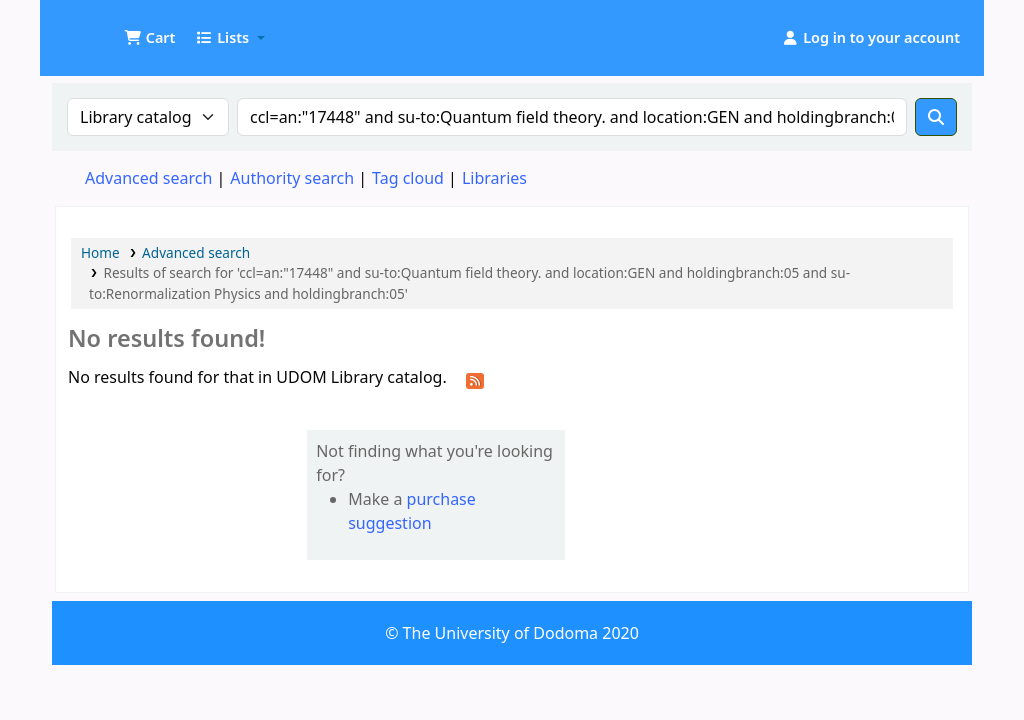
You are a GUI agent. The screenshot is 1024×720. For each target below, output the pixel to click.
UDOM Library (106, 28)
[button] (149, 38)
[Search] (936, 117)
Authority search (292, 178)
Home (100, 252)
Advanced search (148, 178)
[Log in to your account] (870, 38)
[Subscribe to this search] (475, 379)
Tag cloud (408, 178)
